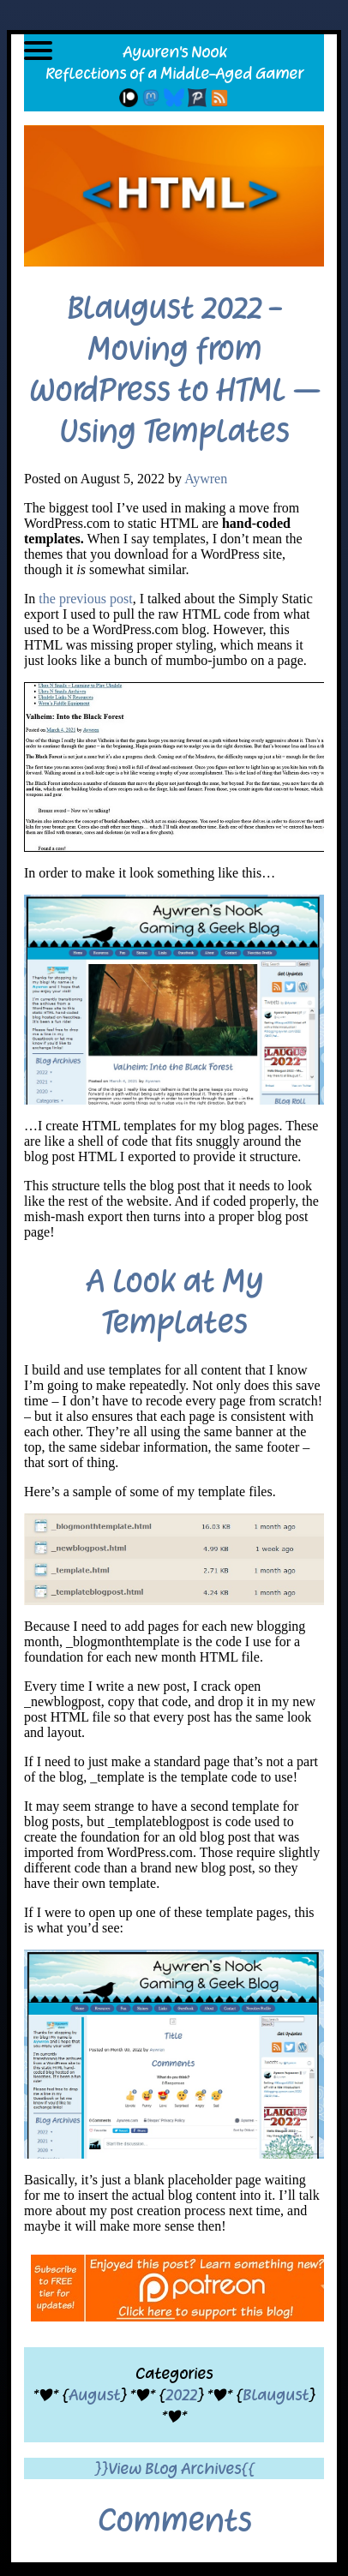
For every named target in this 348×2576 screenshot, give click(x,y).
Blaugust (276, 2394)
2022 (181, 2394)
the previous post (85, 598)
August (94, 2394)
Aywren (205, 478)
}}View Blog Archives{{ (174, 2468)
